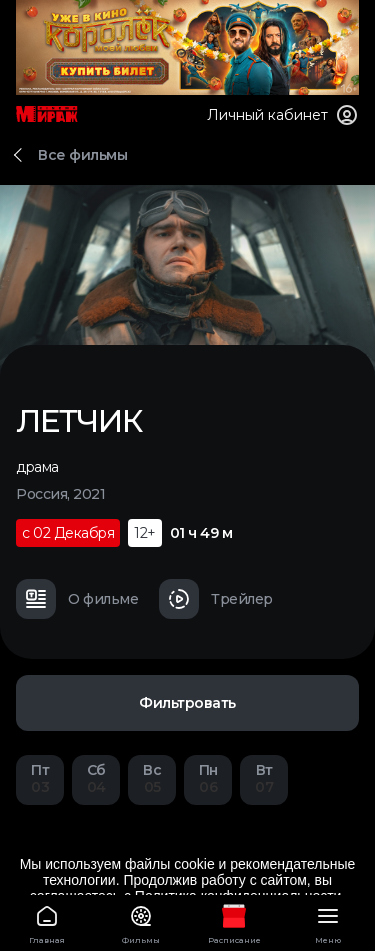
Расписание (235, 921)
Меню (328, 921)
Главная (47, 921)
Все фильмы (82, 155)
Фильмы (141, 921)
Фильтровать (187, 703)
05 (152, 778)
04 (96, 778)
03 (40, 778)
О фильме (77, 599)
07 (264, 778)
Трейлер (216, 599)
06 (208, 778)
